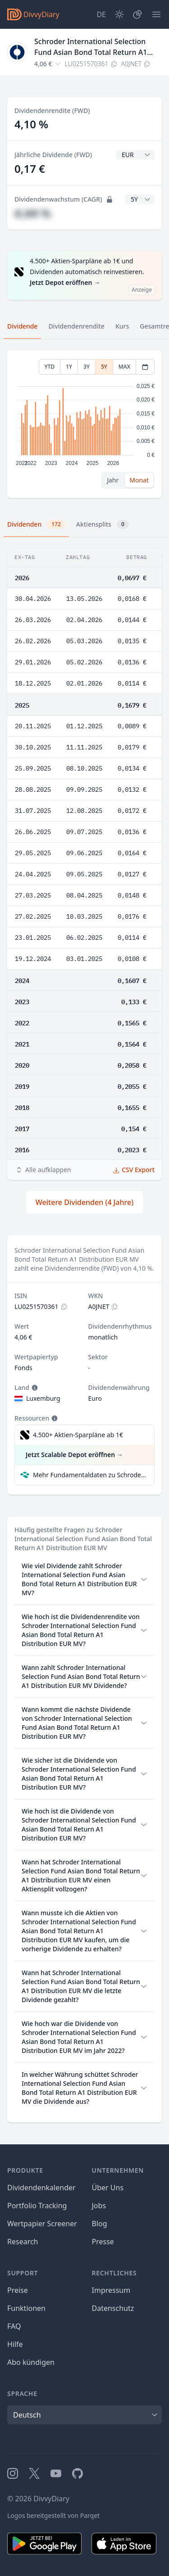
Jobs (99, 2206)
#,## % (32, 213)
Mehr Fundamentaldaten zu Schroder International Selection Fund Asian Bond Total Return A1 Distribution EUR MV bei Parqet (90, 1475)
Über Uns (108, 2188)
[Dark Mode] (119, 14)
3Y (86, 366)
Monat (139, 480)
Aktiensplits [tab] (102, 524)
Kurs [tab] (122, 326)
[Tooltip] (33, 1387)
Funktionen (26, 2308)
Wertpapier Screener (42, 2224)
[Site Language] (101, 14)
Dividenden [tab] (36, 524)
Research (22, 2242)
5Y (104, 366)
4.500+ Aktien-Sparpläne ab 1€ (78, 1434)
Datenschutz (113, 2308)
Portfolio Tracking (37, 2206)
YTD (50, 366)
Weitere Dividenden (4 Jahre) (84, 1202)
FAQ (14, 2326)
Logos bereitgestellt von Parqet (53, 2515)
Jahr (113, 480)
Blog (99, 2224)
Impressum (111, 2290)
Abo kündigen (31, 2362)
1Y (69, 366)
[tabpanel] (84, 424)
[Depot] (137, 14)
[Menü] (156, 14)
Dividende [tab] (22, 326)
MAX (124, 366)
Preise (17, 2290)
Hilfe (15, 2344)
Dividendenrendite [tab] (76, 326)
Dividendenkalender (41, 2188)
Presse (103, 2242)
